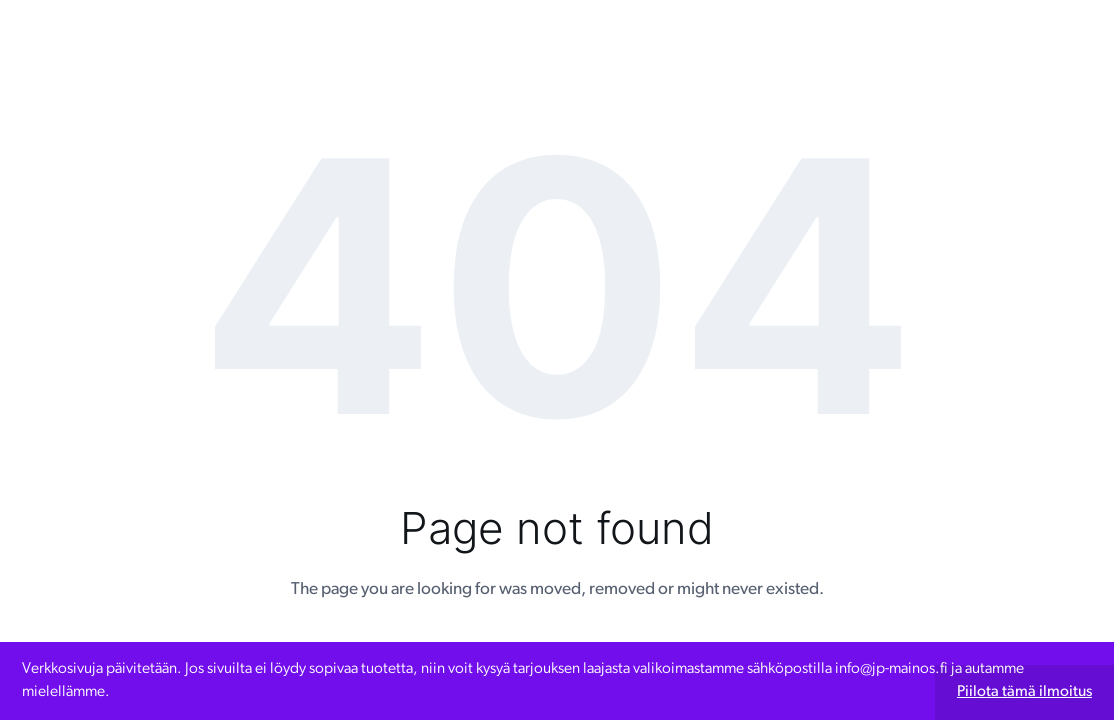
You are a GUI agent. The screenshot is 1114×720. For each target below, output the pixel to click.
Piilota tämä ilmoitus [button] (1024, 692)
